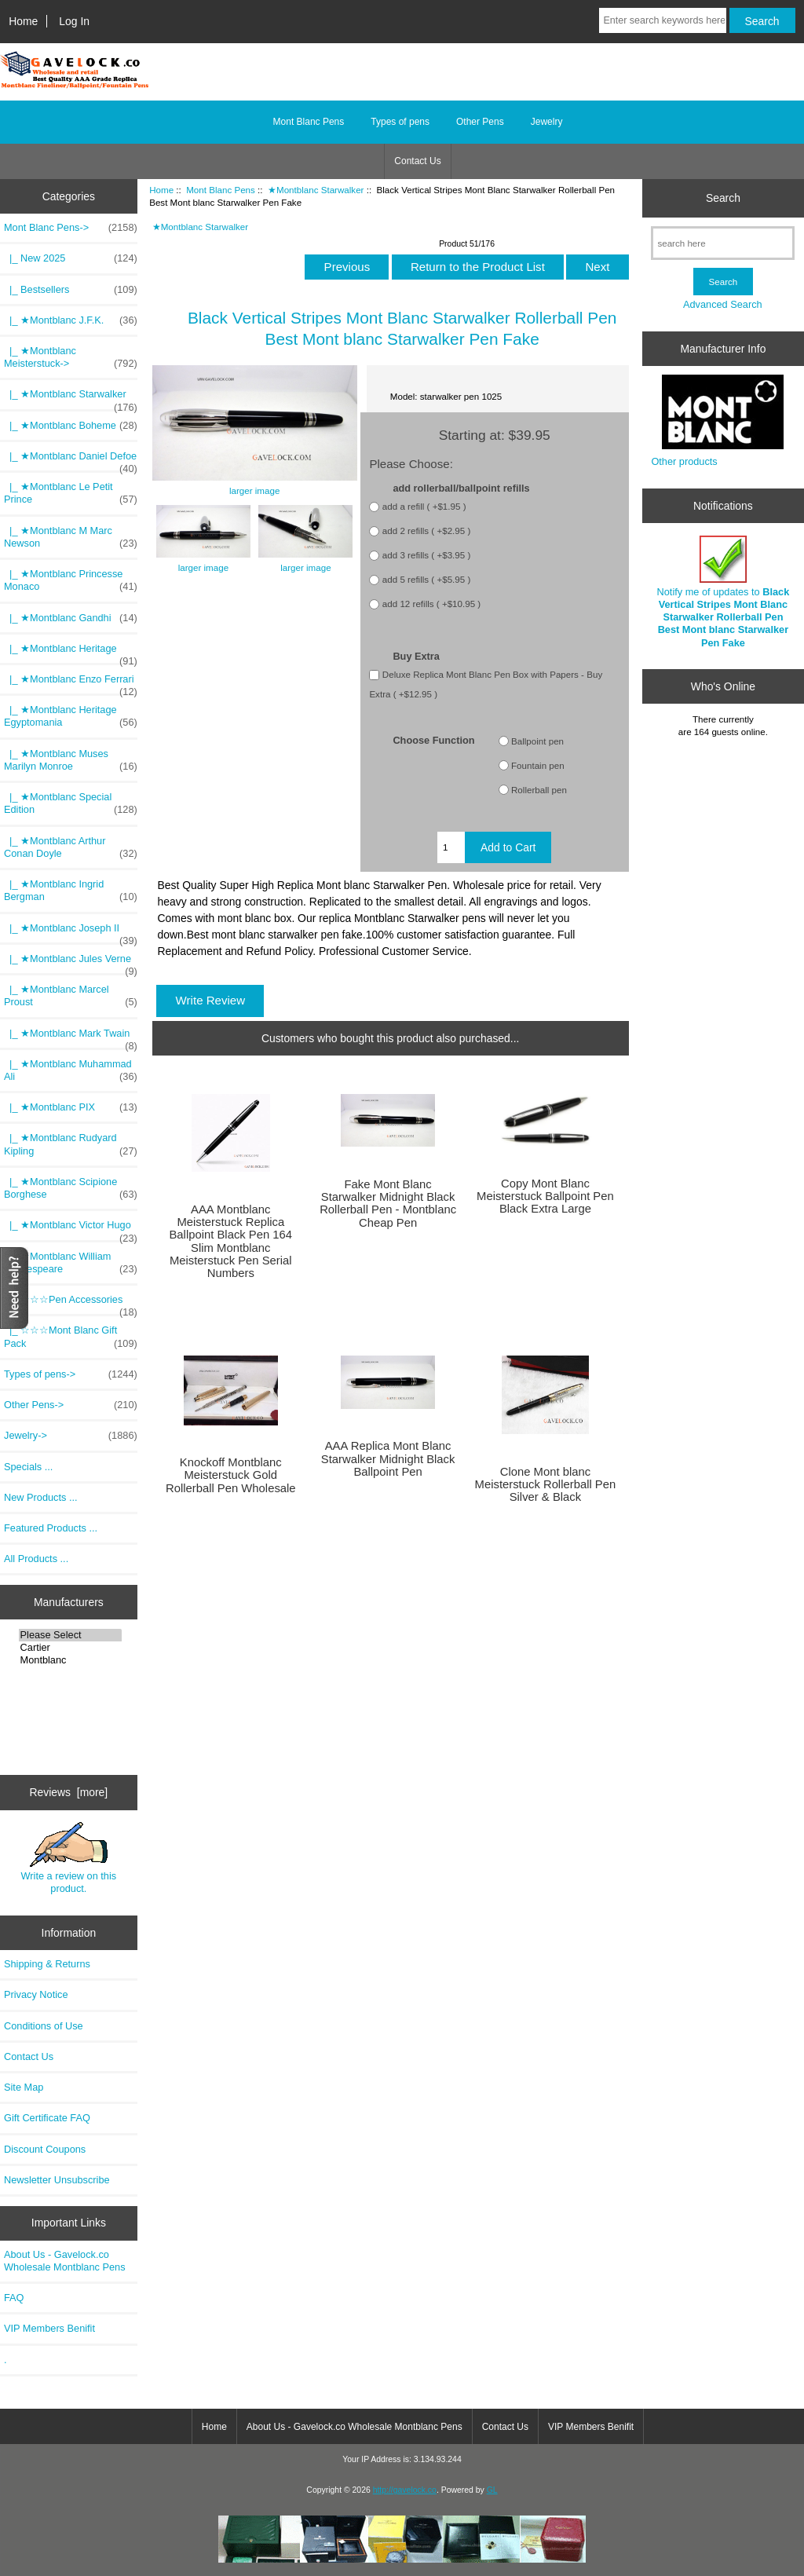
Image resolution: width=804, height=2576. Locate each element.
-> (70, 227)
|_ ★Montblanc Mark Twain (70, 1037)
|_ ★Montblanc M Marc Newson (70, 537)
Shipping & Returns (47, 1964)
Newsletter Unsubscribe (57, 2180)
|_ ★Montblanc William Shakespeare (70, 1262)
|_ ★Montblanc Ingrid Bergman (70, 890)
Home (23, 21)
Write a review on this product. (69, 1858)
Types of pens (400, 121)
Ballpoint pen (537, 741)
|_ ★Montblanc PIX (70, 1107)
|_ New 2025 (70, 258)
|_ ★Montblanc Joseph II (70, 932)
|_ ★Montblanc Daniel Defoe (70, 460)
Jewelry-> (70, 1435)
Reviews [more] (69, 1792)
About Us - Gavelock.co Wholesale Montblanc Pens (65, 2261)
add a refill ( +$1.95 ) (424, 507)
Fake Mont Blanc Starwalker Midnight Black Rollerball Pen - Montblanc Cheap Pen (388, 1203)
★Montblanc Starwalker (316, 190)
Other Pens (480, 121)
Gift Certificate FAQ (47, 2118)
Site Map (23, 2087)
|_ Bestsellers (70, 290)
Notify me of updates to (723, 592)
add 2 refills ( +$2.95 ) (426, 531)
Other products (684, 461)
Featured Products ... (50, 1528)
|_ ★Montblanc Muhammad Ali (70, 1070)
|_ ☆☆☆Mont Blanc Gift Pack (70, 1336)
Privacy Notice (36, 1994)
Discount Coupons (45, 2149)
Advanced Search (722, 304)
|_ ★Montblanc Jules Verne (70, 963)
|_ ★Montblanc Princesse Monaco (70, 580)
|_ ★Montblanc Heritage (70, 652)
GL (492, 2490)
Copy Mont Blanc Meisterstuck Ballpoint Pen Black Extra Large (545, 1196)
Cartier (70, 1647)
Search (723, 198)
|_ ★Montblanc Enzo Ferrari (70, 683)
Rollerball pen (539, 790)
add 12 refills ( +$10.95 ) (431, 604)
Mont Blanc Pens (220, 190)
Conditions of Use (43, 2026)
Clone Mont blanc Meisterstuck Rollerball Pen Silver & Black (545, 1484)
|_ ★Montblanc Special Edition (70, 803)
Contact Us (417, 161)
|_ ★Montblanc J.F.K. (70, 320)
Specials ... (28, 1467)
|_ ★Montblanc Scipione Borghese (70, 1188)
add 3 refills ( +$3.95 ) (426, 556)
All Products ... (36, 1558)
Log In (74, 21)
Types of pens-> (70, 1374)
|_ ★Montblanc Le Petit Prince (70, 493)
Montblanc (70, 1660)
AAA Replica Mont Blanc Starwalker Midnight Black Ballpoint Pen (388, 1458)
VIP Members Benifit (49, 2328)
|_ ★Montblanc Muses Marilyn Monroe (70, 760)
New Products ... (41, 1497)
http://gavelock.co (405, 2490)
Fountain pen (538, 765)
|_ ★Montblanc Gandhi (70, 618)
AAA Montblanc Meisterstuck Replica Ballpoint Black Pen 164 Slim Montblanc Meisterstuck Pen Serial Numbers (230, 1241)
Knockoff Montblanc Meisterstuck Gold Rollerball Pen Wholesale (231, 1475)
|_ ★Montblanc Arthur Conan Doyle (70, 847)
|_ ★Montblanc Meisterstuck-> (70, 357)
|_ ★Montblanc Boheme (70, 425)
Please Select (70, 1635)
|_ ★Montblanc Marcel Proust (70, 995)
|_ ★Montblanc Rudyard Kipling (70, 1144)
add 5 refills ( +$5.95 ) (426, 580)
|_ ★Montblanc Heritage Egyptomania (70, 716)
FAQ (14, 2297)
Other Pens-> (70, 1405)
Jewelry (547, 121)
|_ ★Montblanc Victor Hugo (70, 1229)
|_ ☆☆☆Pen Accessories (70, 1303)
